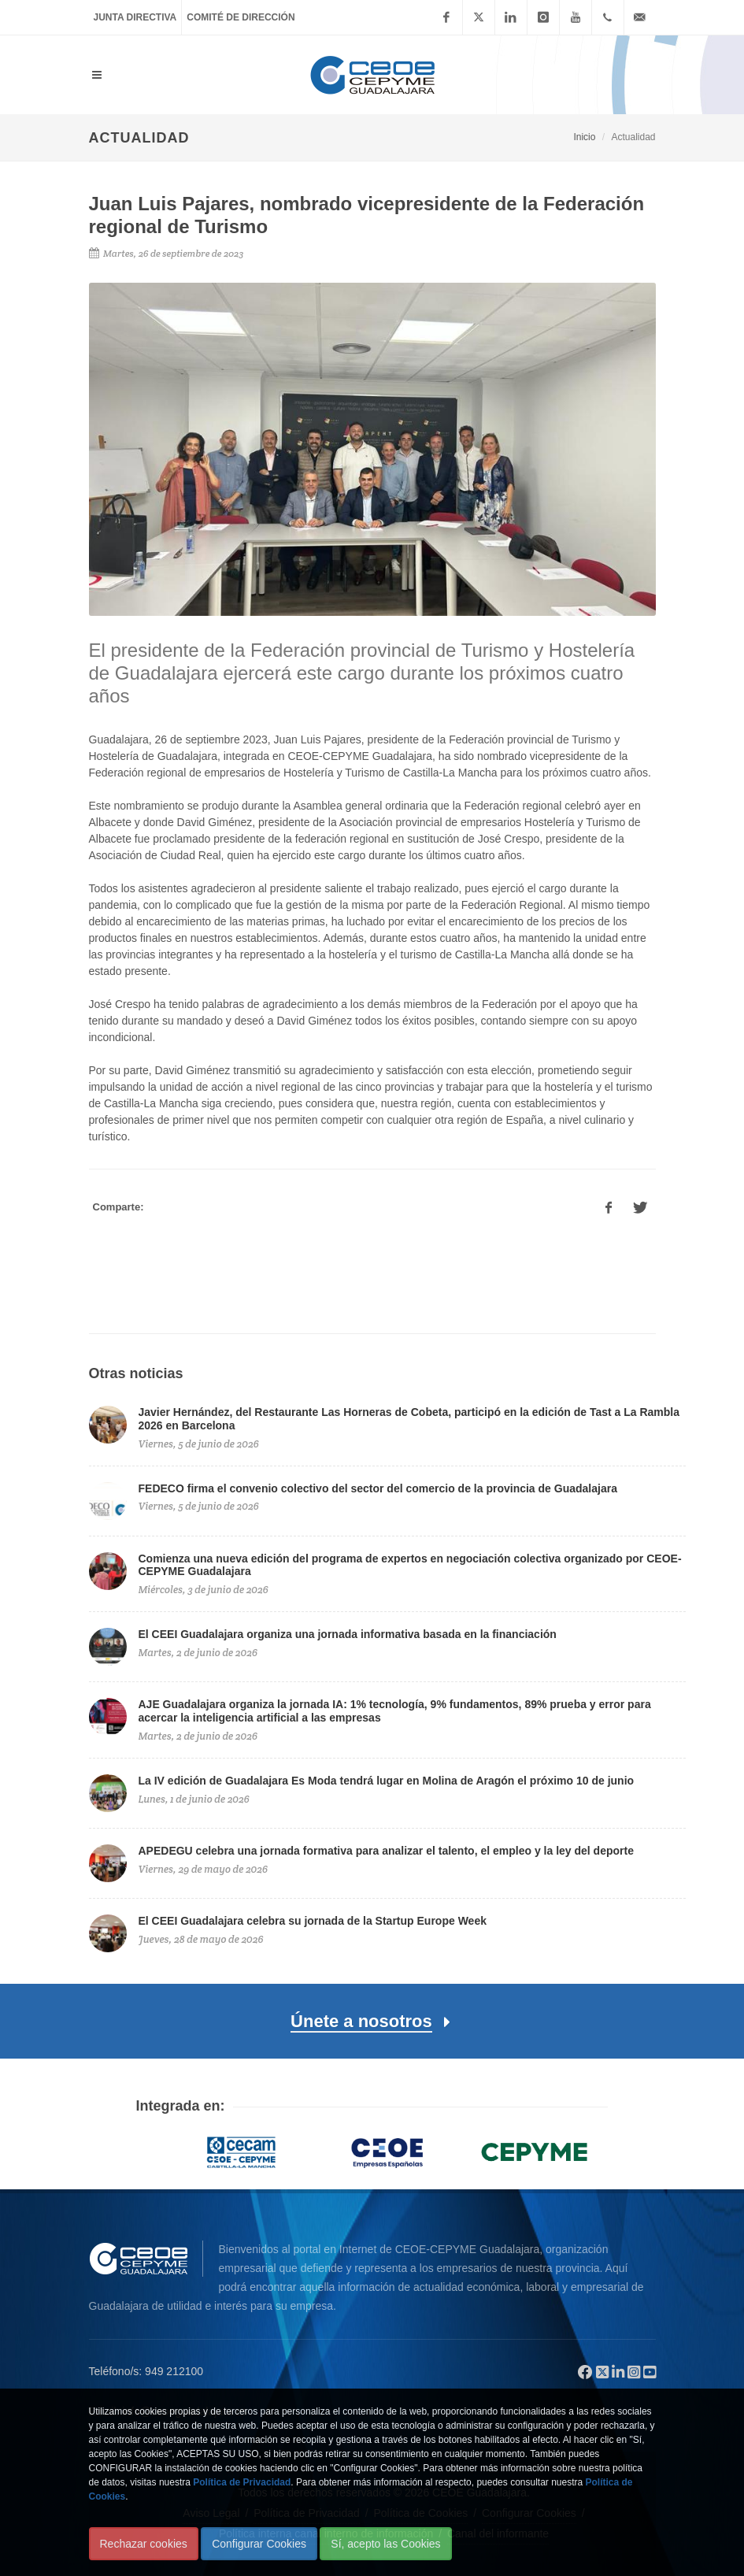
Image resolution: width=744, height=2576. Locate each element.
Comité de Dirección (240, 17)
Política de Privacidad (242, 2482)
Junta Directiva (135, 17)
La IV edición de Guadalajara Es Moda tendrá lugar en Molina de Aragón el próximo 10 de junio (387, 1780)
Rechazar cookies (143, 2543)
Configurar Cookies (259, 2543)
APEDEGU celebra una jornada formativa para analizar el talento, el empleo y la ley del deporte (386, 1850)
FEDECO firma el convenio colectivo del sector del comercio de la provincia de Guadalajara (378, 1488)
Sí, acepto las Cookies (385, 2543)
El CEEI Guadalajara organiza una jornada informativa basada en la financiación (348, 1634)
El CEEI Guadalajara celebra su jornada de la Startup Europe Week (313, 1920)
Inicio (584, 137)
